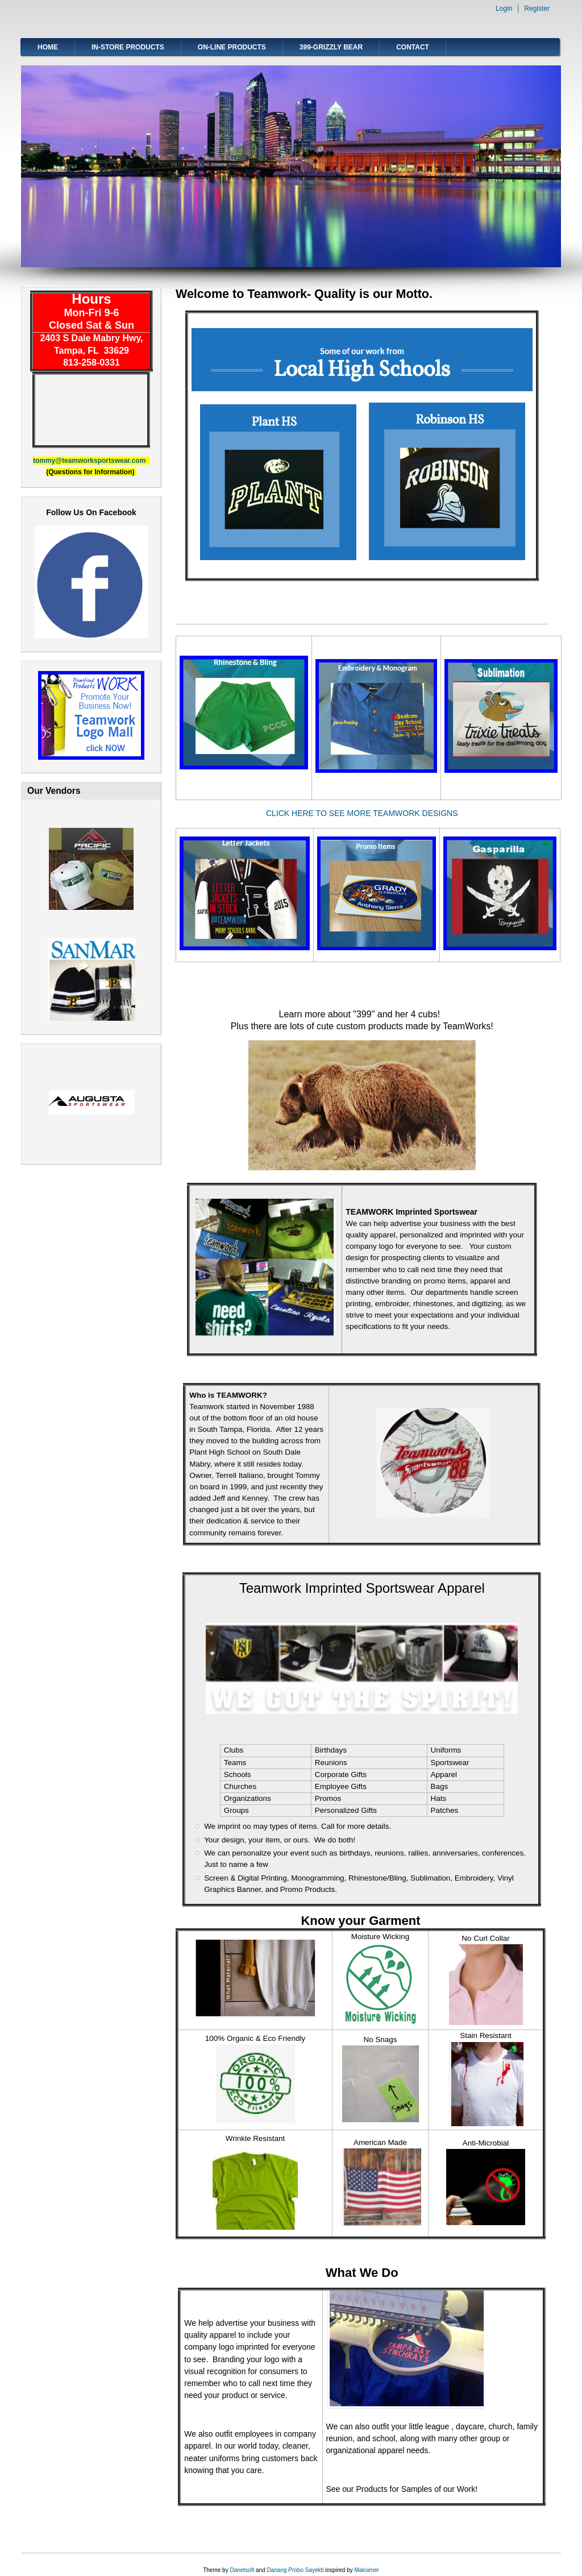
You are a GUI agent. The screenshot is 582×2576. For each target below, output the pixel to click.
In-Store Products (128, 47)
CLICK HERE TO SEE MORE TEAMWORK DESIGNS (362, 813)
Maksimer (366, 2570)
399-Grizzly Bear (331, 47)
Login (504, 9)
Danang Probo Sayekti (295, 2570)
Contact (412, 47)
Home (48, 47)
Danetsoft (242, 2570)
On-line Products (232, 47)
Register (537, 9)
